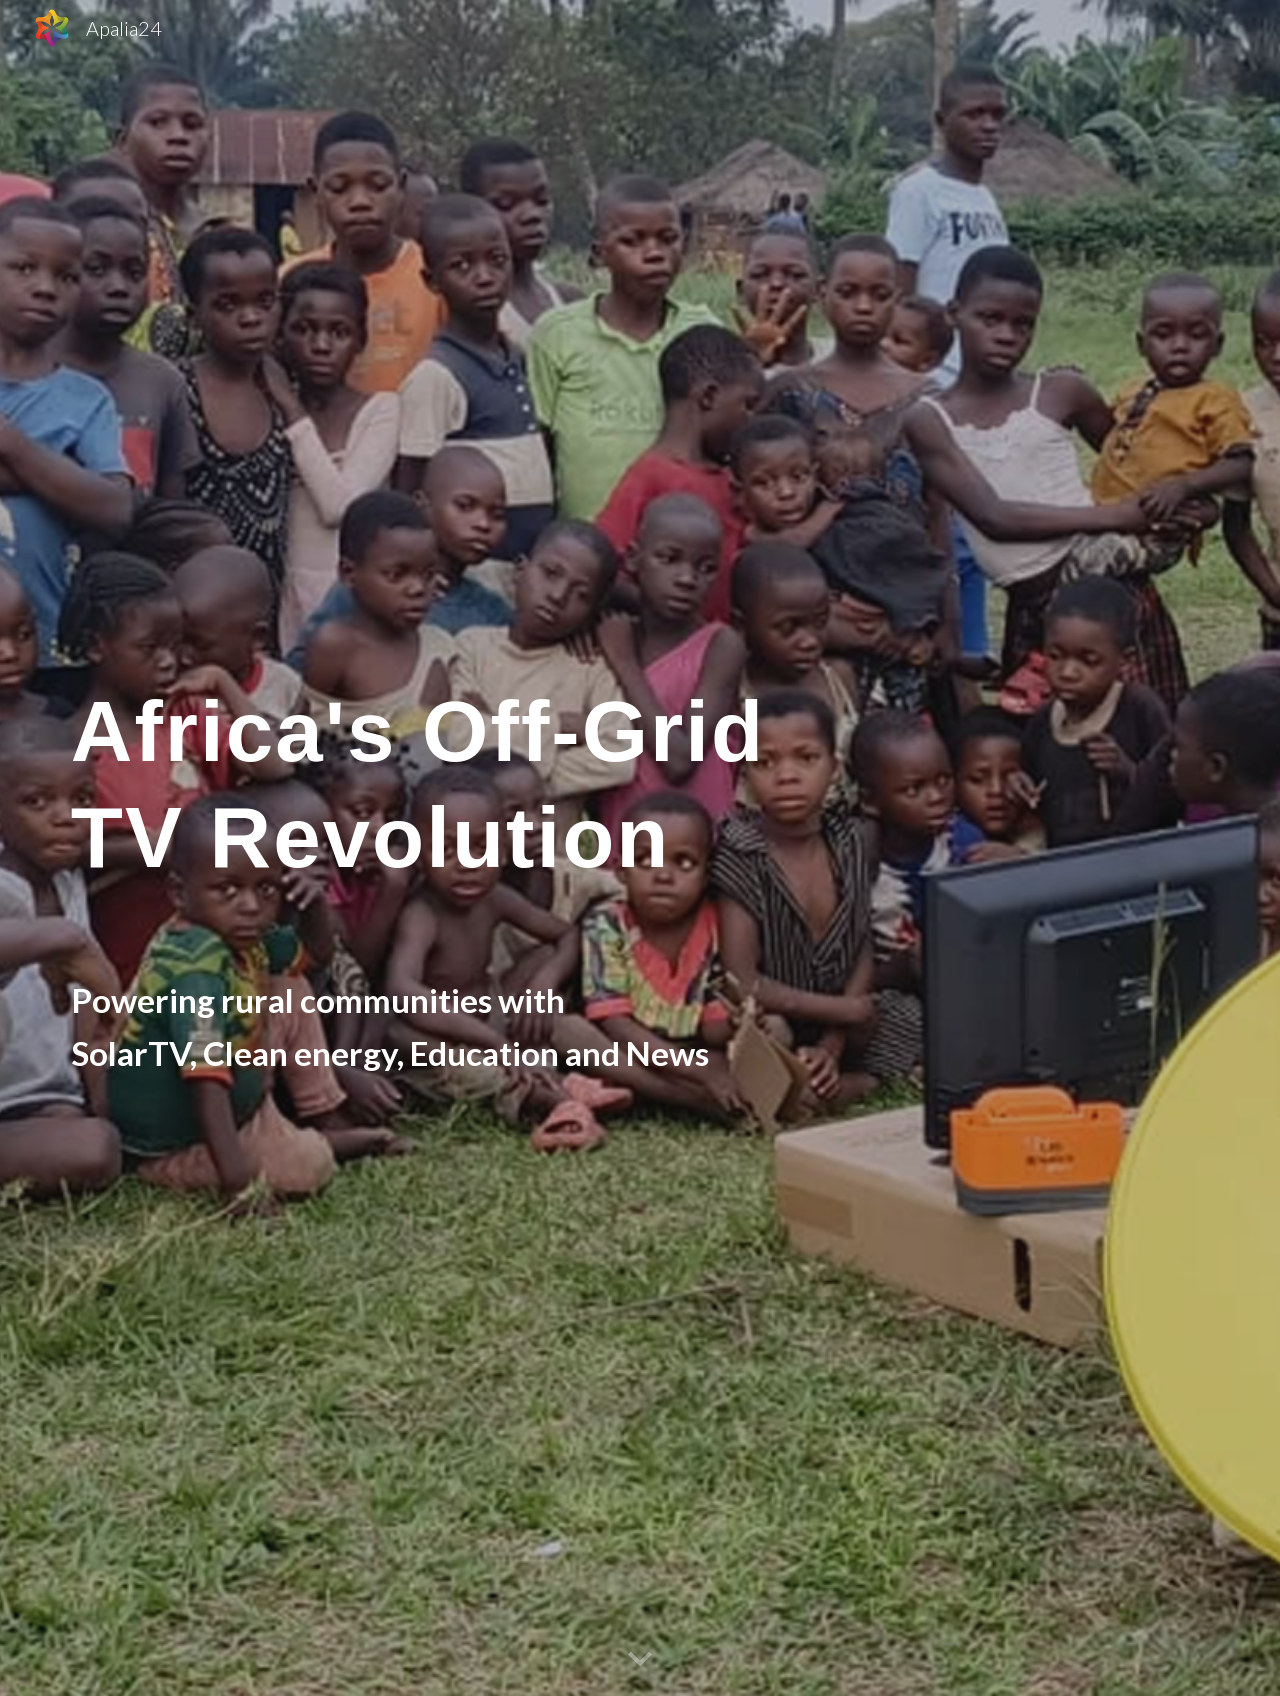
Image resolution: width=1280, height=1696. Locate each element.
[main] (492, 848)
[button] (640, 1660)
